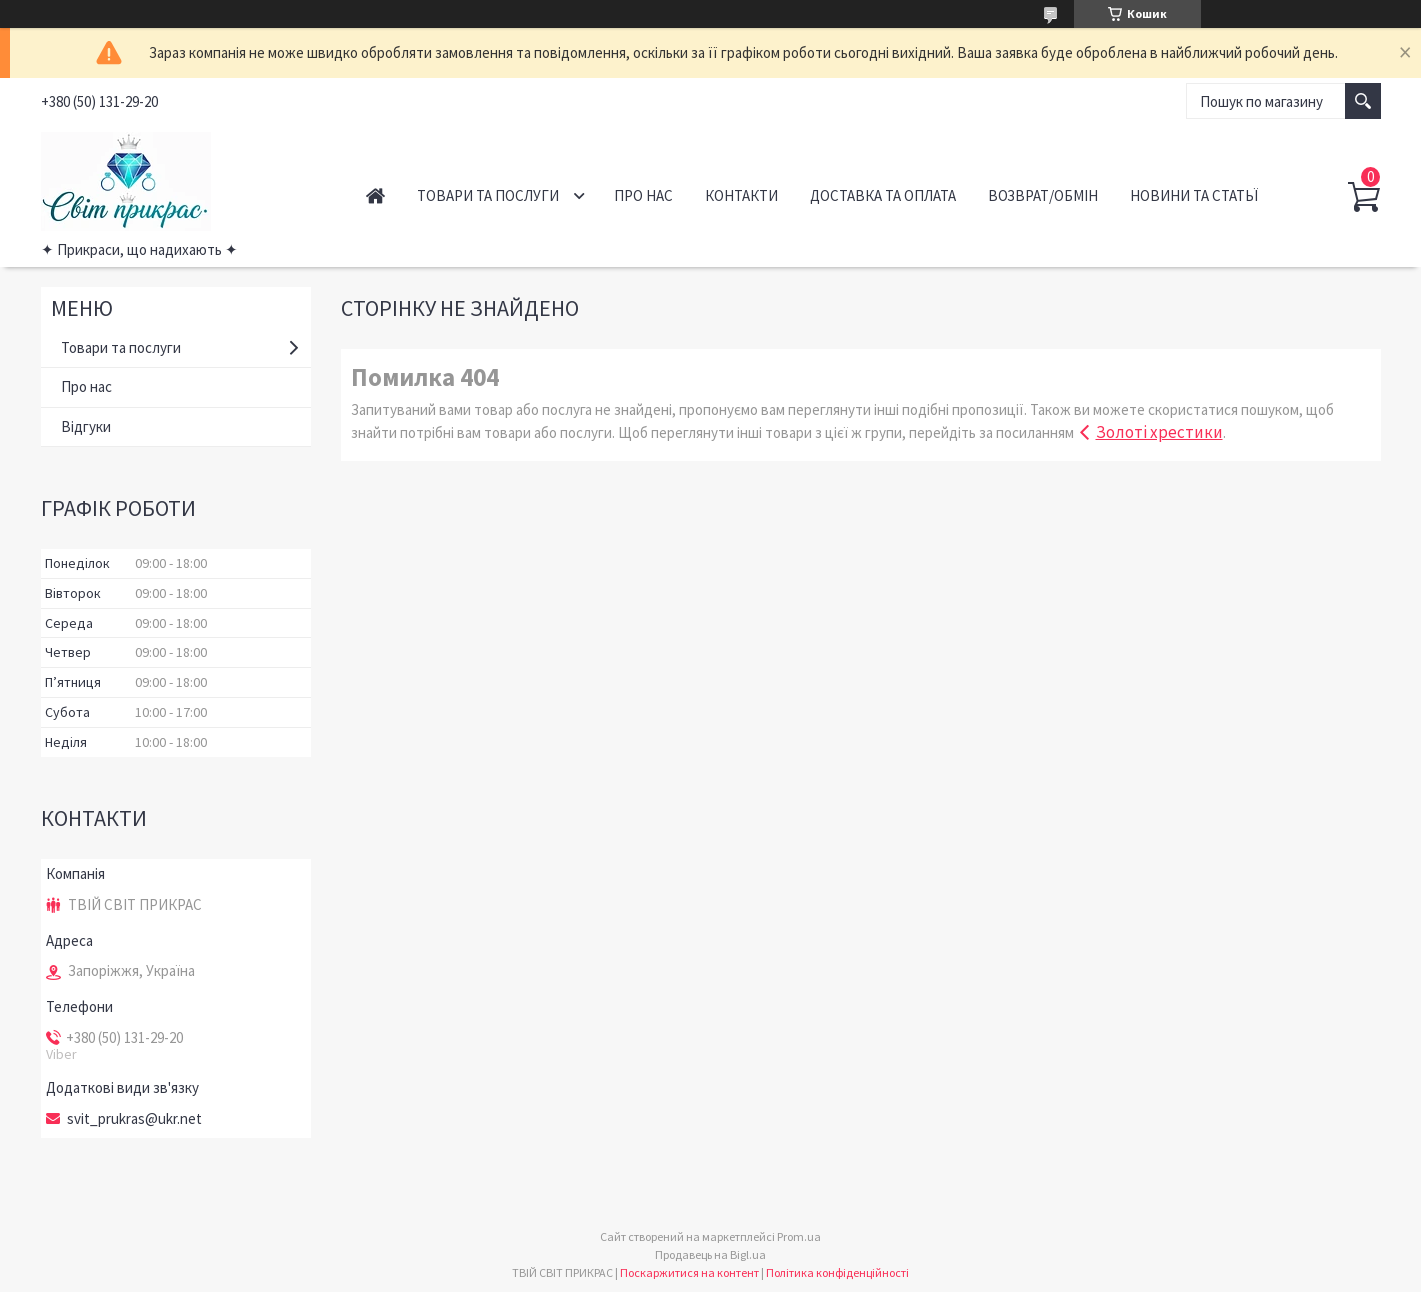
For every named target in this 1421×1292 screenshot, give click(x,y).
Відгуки (86, 426)
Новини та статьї (1194, 195)
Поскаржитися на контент (689, 1272)
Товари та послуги (488, 195)
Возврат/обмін (1043, 195)
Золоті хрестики (1159, 432)
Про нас (643, 195)
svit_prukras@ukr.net (134, 1119)
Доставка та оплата (883, 195)
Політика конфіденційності (837, 1272)
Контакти (741, 195)
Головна (375, 195)
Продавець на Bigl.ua (710, 1254)
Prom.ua (799, 1236)
